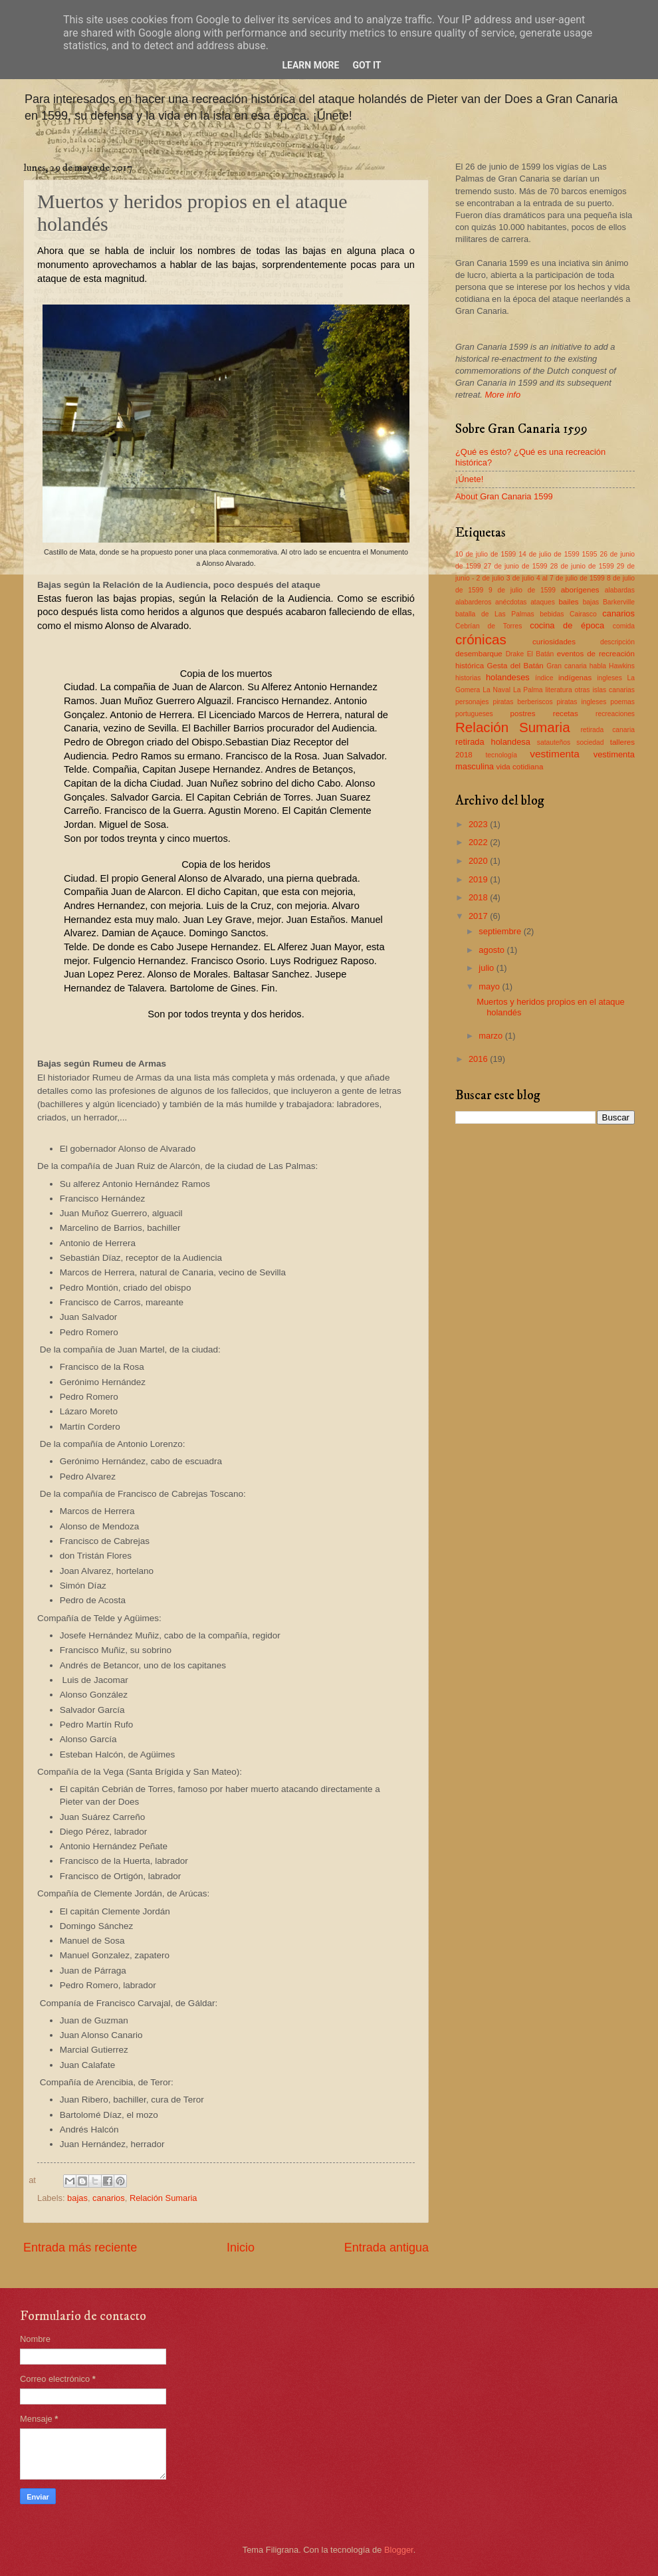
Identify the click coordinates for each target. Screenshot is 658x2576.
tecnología (501, 755)
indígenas (575, 678)
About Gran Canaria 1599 (504, 496)
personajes (472, 702)
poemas (622, 702)
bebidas (552, 614)
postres (523, 713)
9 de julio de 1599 (522, 590)
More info (502, 395)
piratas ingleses (582, 702)
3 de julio (520, 578)
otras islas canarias (605, 690)
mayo (490, 986)
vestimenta (555, 753)
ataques (542, 602)
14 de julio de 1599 (548, 554)
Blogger (398, 2550)
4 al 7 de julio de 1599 (570, 578)
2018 (479, 897)
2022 (479, 842)
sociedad (589, 742)
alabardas (620, 590)
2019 (479, 879)
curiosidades (554, 642)
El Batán (540, 654)
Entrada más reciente (80, 2247)
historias (468, 678)
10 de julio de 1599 (485, 554)
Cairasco (583, 614)
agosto (492, 950)
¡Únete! (469, 479)
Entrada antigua (386, 2247)
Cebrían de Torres (488, 626)
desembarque (478, 654)
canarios (108, 2198)
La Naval (496, 690)
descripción (617, 642)
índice (544, 678)
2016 (479, 1059)
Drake (515, 654)
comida (624, 626)
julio (487, 968)
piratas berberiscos (522, 702)
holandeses (508, 677)
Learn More (310, 65)
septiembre (501, 931)
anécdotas (511, 602)
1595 (590, 554)
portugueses (474, 713)
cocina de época (567, 625)
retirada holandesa (492, 742)
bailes (568, 602)
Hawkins (622, 666)
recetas (565, 713)
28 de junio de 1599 (582, 566)
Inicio (241, 2247)
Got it (366, 65)
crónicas (480, 639)
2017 (479, 916)
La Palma (528, 690)
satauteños (553, 742)
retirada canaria (607, 729)
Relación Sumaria (163, 2198)
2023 (479, 824)
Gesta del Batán (515, 666)
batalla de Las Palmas (494, 614)
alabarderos (473, 602)
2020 (479, 861)
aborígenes (580, 590)
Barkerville (619, 602)
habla (598, 666)
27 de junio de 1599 (516, 566)
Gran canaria (566, 666)
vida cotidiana (520, 767)
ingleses (609, 678)
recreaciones (615, 713)
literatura (559, 690)
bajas (77, 2198)
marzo (491, 1036)
